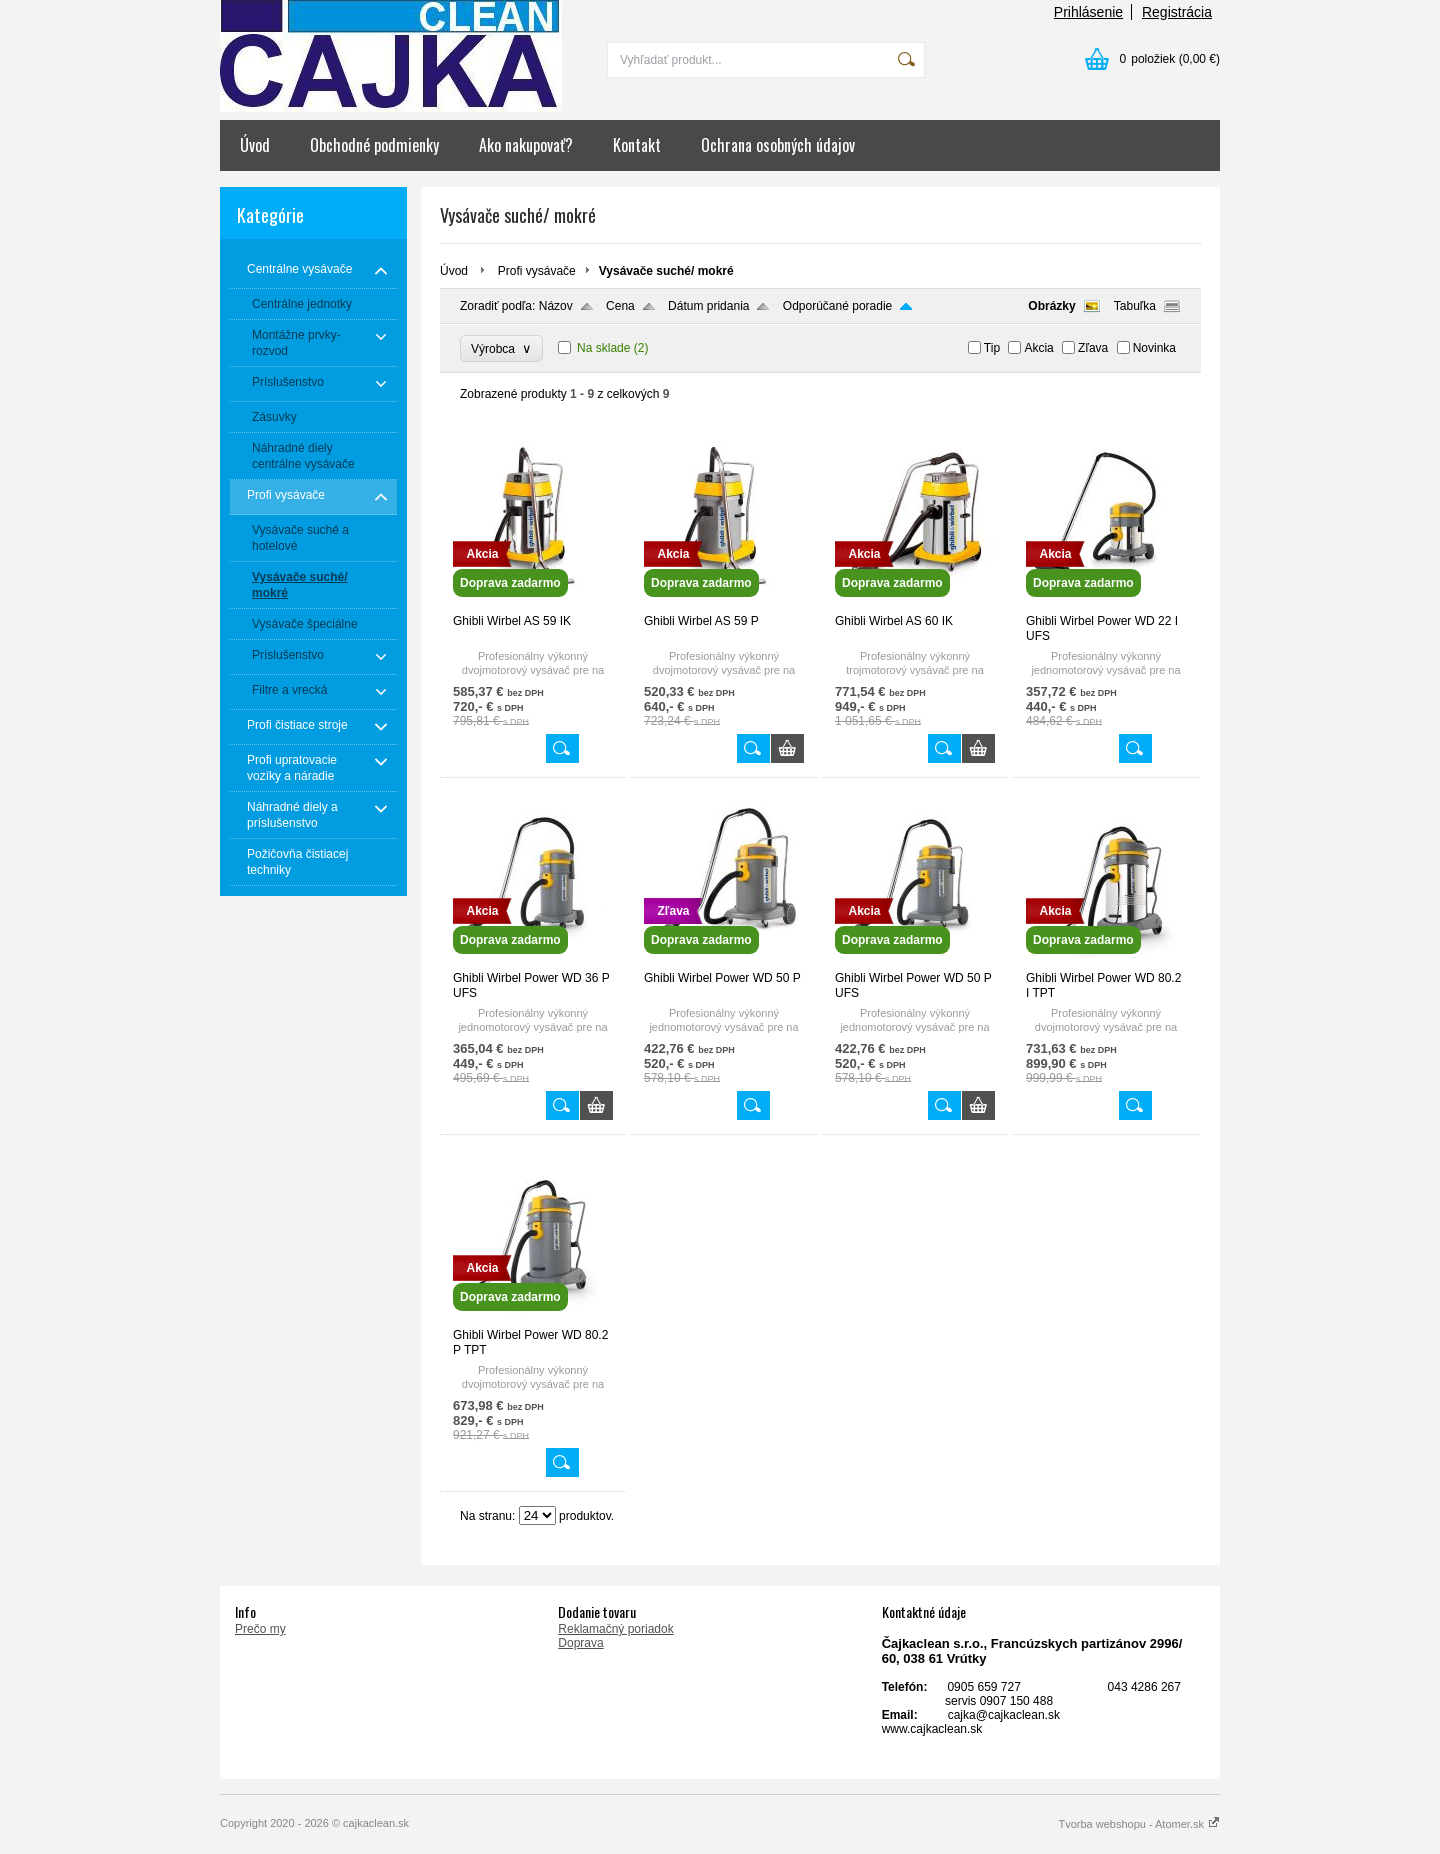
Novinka (1154, 348)
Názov (556, 306)
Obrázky (1051, 306)
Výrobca (501, 348)
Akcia (1038, 348)
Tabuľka (1135, 306)
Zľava (1093, 348)
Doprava (580, 1643)
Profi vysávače (537, 271)
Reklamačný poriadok (615, 1629)
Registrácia (1177, 12)
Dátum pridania (708, 306)
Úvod (255, 145)
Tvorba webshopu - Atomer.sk (1139, 1824)
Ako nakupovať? (526, 145)
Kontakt (637, 145)
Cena (620, 306)
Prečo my (260, 1629)
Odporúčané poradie (837, 306)
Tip (992, 348)
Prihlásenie (1088, 12)
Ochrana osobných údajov (778, 145)
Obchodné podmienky (374, 145)
